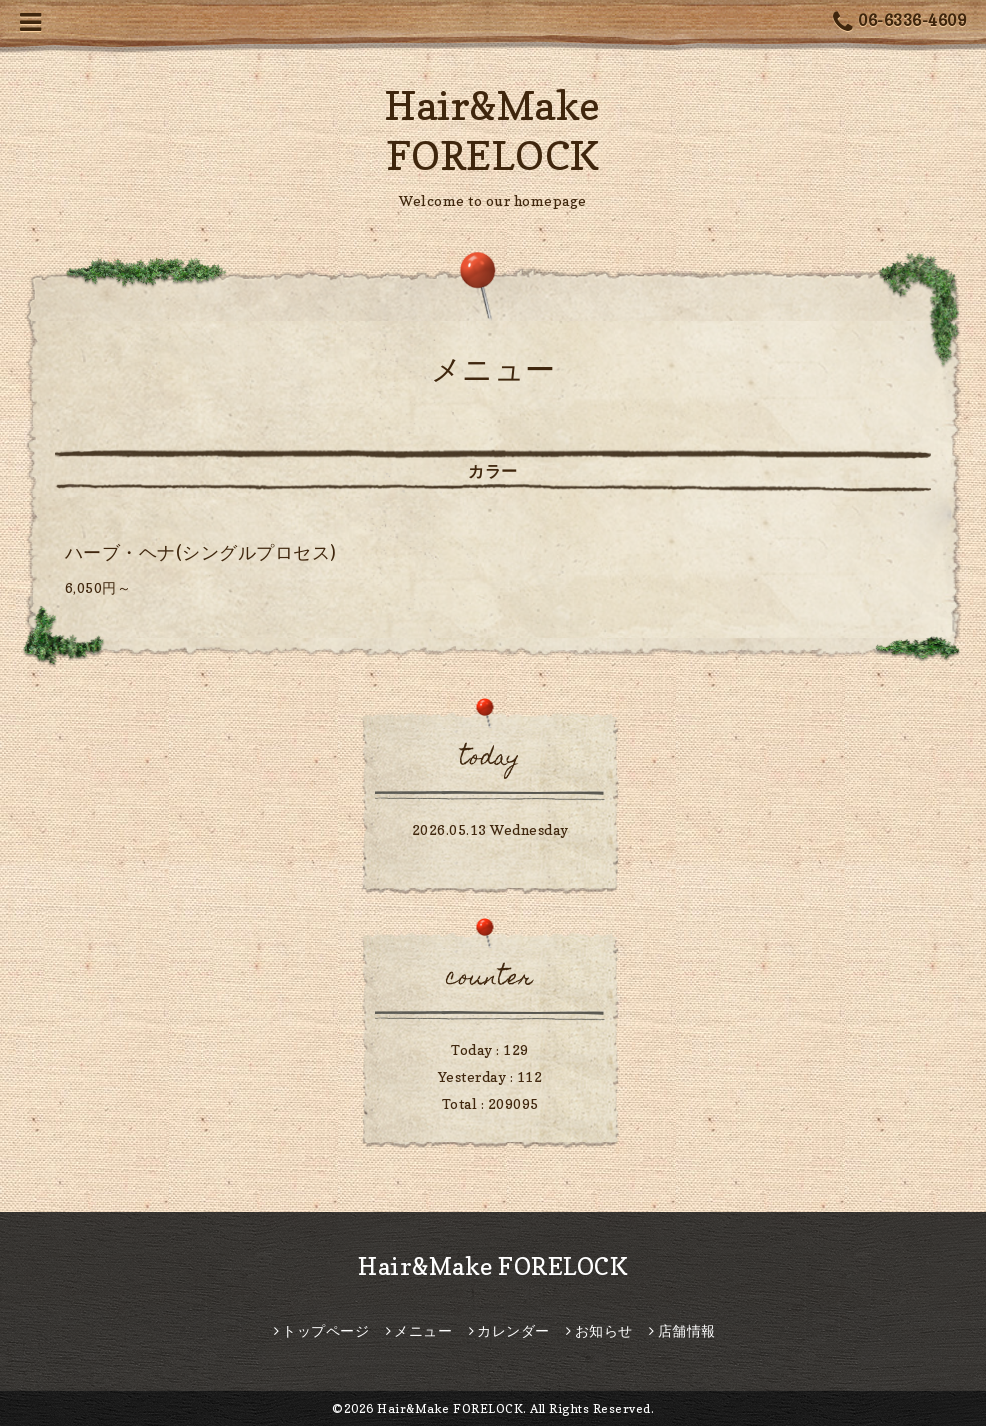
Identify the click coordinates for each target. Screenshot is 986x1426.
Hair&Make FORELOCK (493, 1266)
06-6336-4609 (900, 22)
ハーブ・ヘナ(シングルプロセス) (201, 552)
